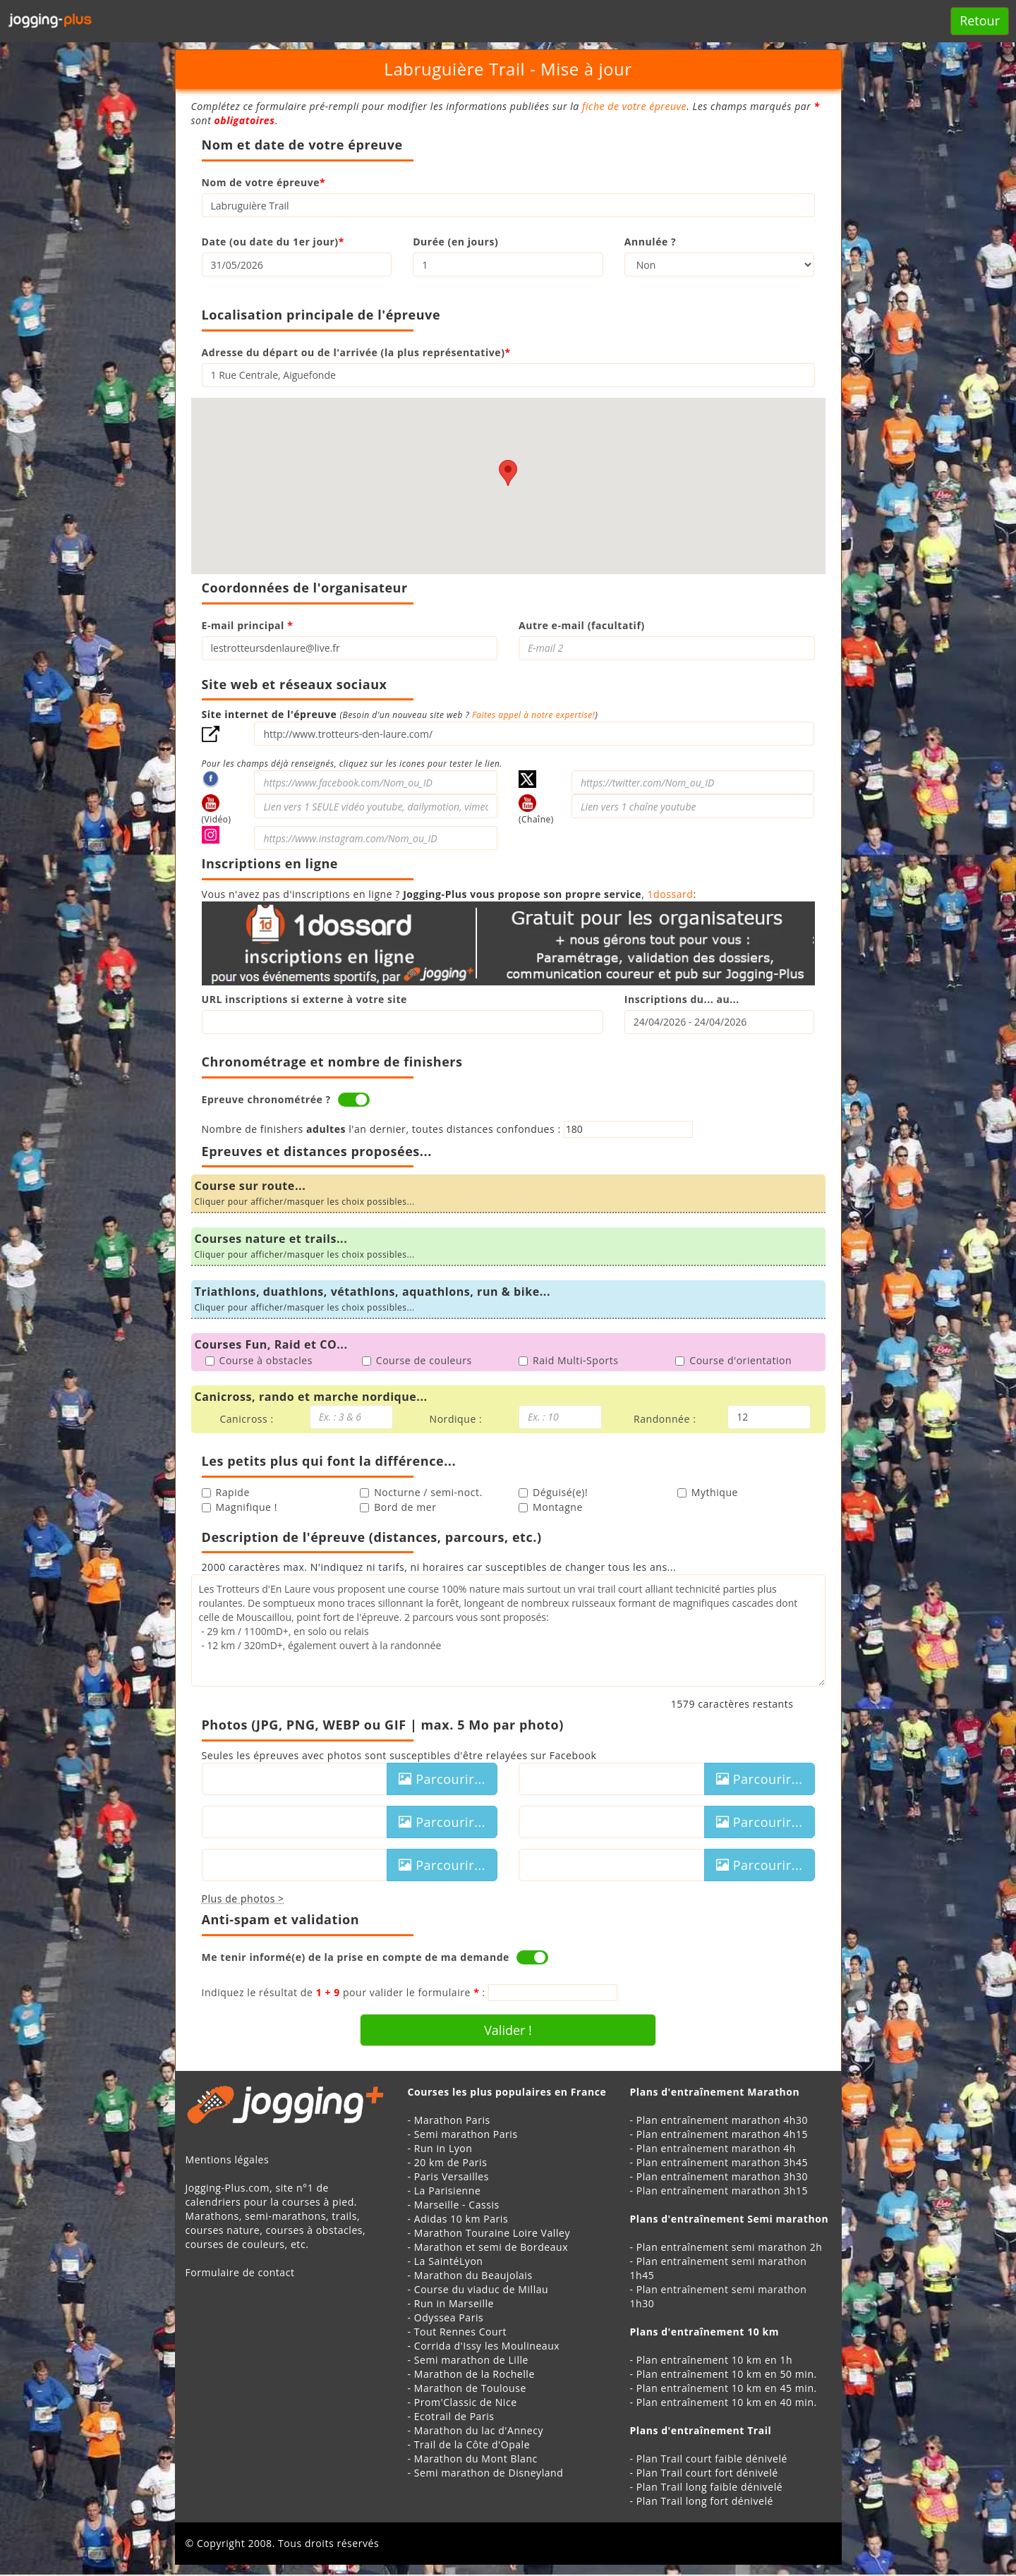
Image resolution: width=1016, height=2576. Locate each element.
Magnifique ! (239, 1507)
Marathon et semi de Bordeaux (491, 2247)
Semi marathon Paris (466, 2134)
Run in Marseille (454, 2303)
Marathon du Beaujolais (473, 2275)
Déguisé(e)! (553, 1492)
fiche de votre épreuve (634, 106)
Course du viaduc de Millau (481, 2289)
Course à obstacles (259, 1360)
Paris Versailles (451, 2176)
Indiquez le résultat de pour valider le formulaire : (343, 1992)
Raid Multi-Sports (568, 1360)
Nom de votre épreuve (264, 182)
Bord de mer (398, 1507)
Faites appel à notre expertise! (533, 714)
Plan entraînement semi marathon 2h (729, 2247)
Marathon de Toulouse (470, 2388)
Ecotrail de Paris (454, 2416)
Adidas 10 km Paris (461, 2218)
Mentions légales (228, 2159)
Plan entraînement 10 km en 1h (714, 2360)
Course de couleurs (417, 1360)
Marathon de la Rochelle (474, 2374)
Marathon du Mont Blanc (476, 2458)
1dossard (671, 894)
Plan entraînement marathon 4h (716, 2148)
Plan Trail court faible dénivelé (711, 2458)
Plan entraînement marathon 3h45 (722, 2162)
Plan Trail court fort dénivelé (707, 2472)
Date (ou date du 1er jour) (273, 241)
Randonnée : (665, 1419)
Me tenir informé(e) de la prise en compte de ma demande (355, 1957)
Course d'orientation (733, 1360)
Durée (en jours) (455, 241)
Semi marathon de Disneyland (489, 2472)
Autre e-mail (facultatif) (582, 625)
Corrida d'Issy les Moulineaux (487, 2345)
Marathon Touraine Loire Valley (492, 2233)
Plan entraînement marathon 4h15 (722, 2134)
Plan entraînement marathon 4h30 (722, 2120)
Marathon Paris (452, 2120)
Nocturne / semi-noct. (421, 1492)
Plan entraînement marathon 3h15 (722, 2190)
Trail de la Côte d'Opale (472, 2444)
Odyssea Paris (449, 2317)
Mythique (707, 1492)
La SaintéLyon (448, 2261)
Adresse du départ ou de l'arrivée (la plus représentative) (356, 352)
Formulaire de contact (240, 2272)
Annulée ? (650, 241)
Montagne (551, 1507)
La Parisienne (447, 2190)
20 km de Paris (451, 2162)
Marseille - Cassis (457, 2204)
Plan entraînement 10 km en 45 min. (726, 2388)
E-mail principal (248, 625)
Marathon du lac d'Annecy (478, 2430)
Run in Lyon (443, 2148)
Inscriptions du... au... (681, 999)
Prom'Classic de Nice (465, 2402)
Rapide (226, 1492)
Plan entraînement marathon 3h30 (722, 2176)
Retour (980, 20)
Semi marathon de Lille (471, 2360)
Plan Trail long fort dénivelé (704, 2501)
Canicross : (246, 1419)
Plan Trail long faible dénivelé (709, 2486)
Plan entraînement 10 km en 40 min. (726, 2402)
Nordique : (456, 1419)
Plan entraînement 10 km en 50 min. (726, 2374)
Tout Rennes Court (460, 2331)
